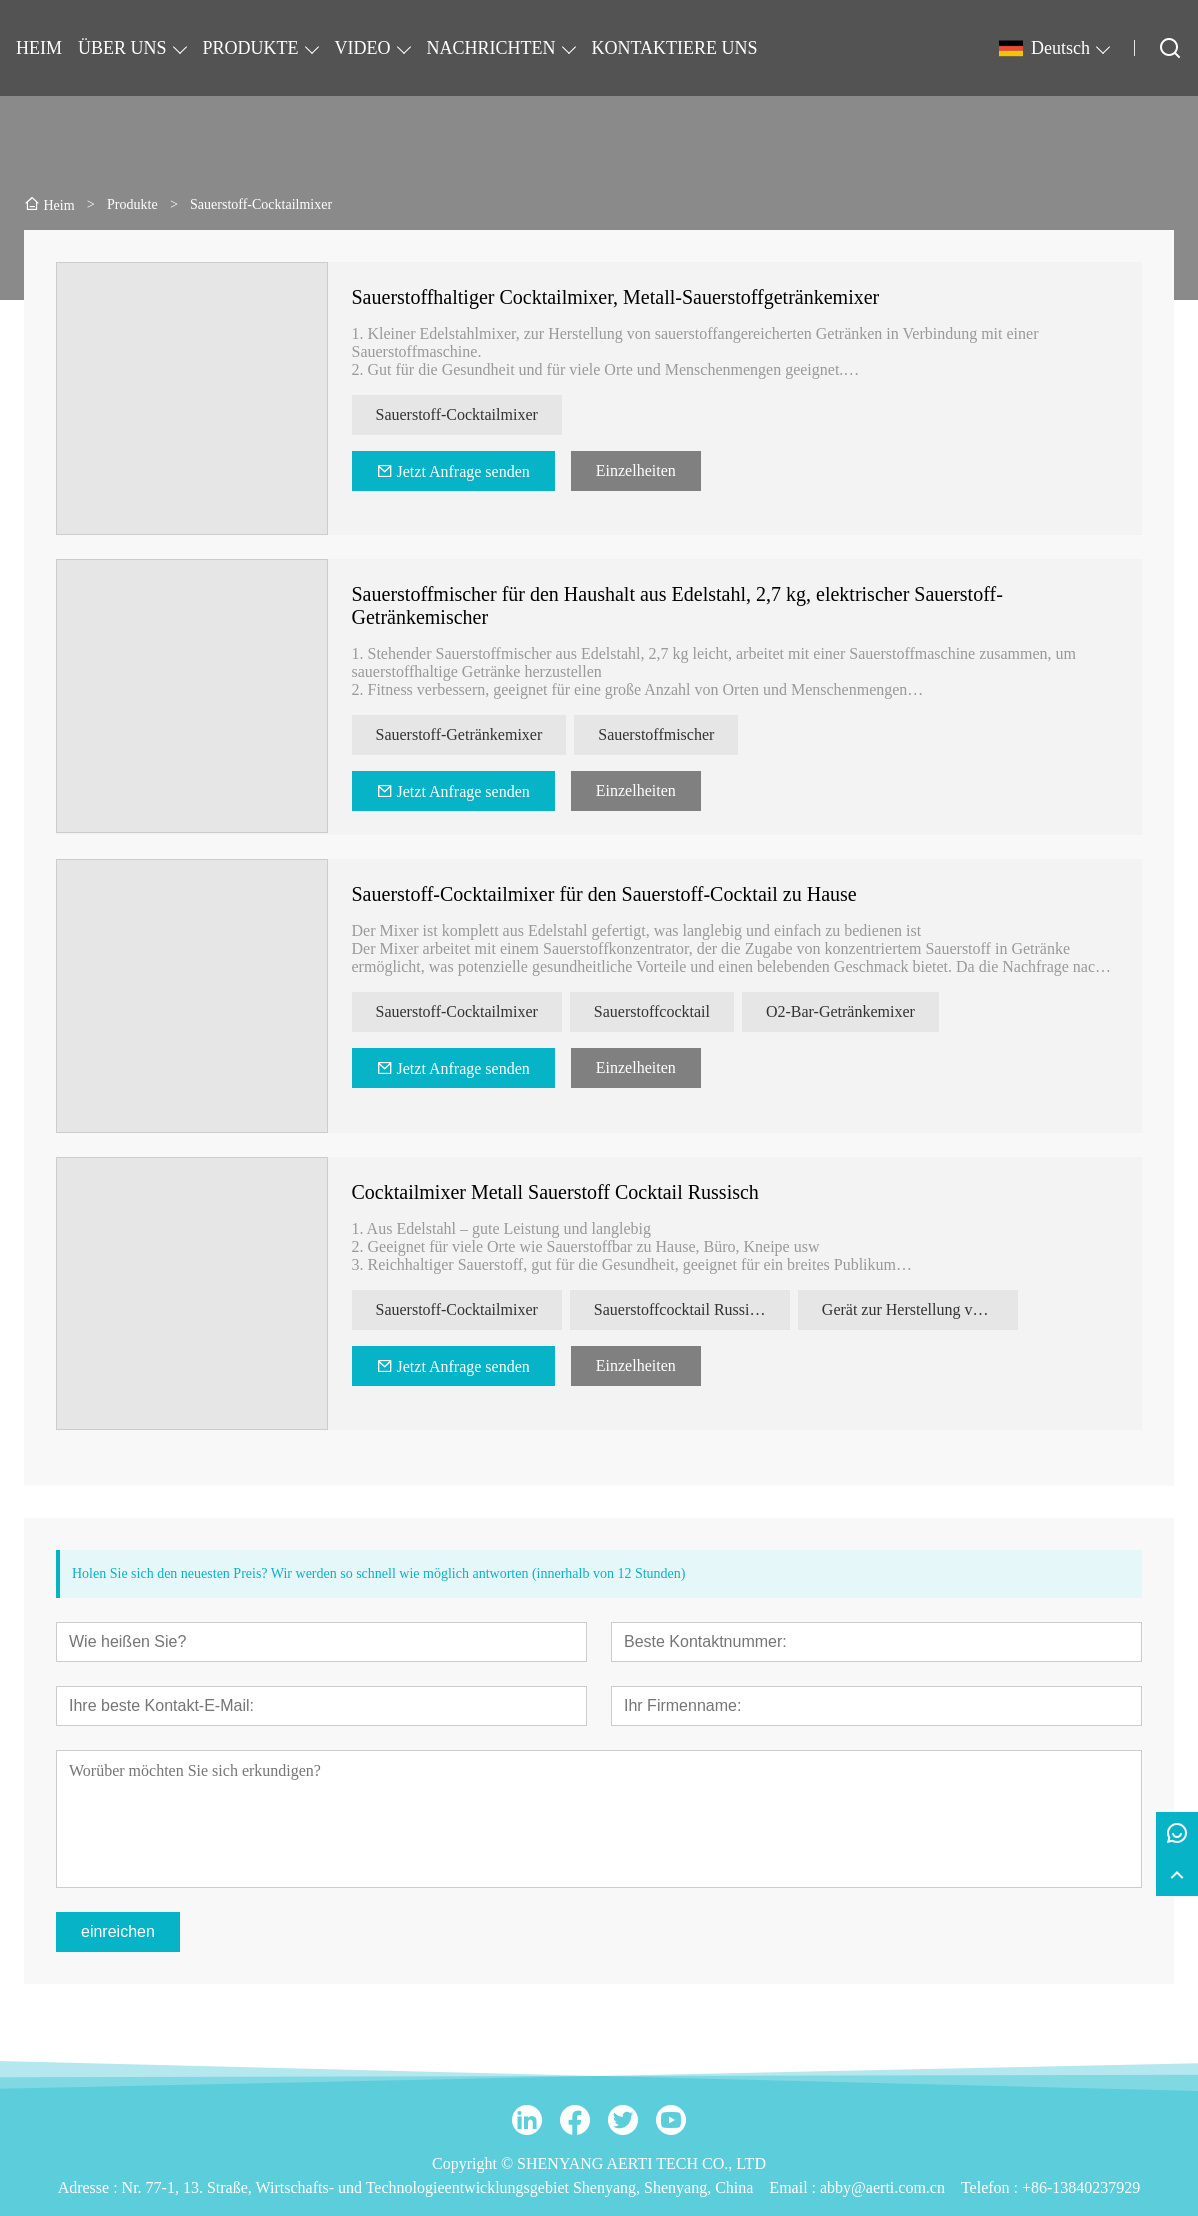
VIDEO (363, 48)
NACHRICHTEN (491, 48)
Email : (794, 2187)
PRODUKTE (251, 48)
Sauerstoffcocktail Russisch (682, 1309)
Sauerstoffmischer (656, 734)
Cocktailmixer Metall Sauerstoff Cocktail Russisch (555, 1192)
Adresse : (90, 2187)
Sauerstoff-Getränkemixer (459, 734)
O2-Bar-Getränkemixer (840, 1011)
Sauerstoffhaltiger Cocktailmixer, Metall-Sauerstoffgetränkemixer (616, 297)
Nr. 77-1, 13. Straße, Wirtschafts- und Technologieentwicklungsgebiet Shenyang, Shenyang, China (438, 2187)
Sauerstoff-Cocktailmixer (457, 414)
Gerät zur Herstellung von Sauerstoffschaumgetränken (920, 1309)
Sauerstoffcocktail (652, 1011)
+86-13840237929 (1081, 2187)
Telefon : (991, 2187)
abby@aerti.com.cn (882, 2187)
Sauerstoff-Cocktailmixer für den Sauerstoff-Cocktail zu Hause (604, 894)
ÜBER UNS (122, 48)
